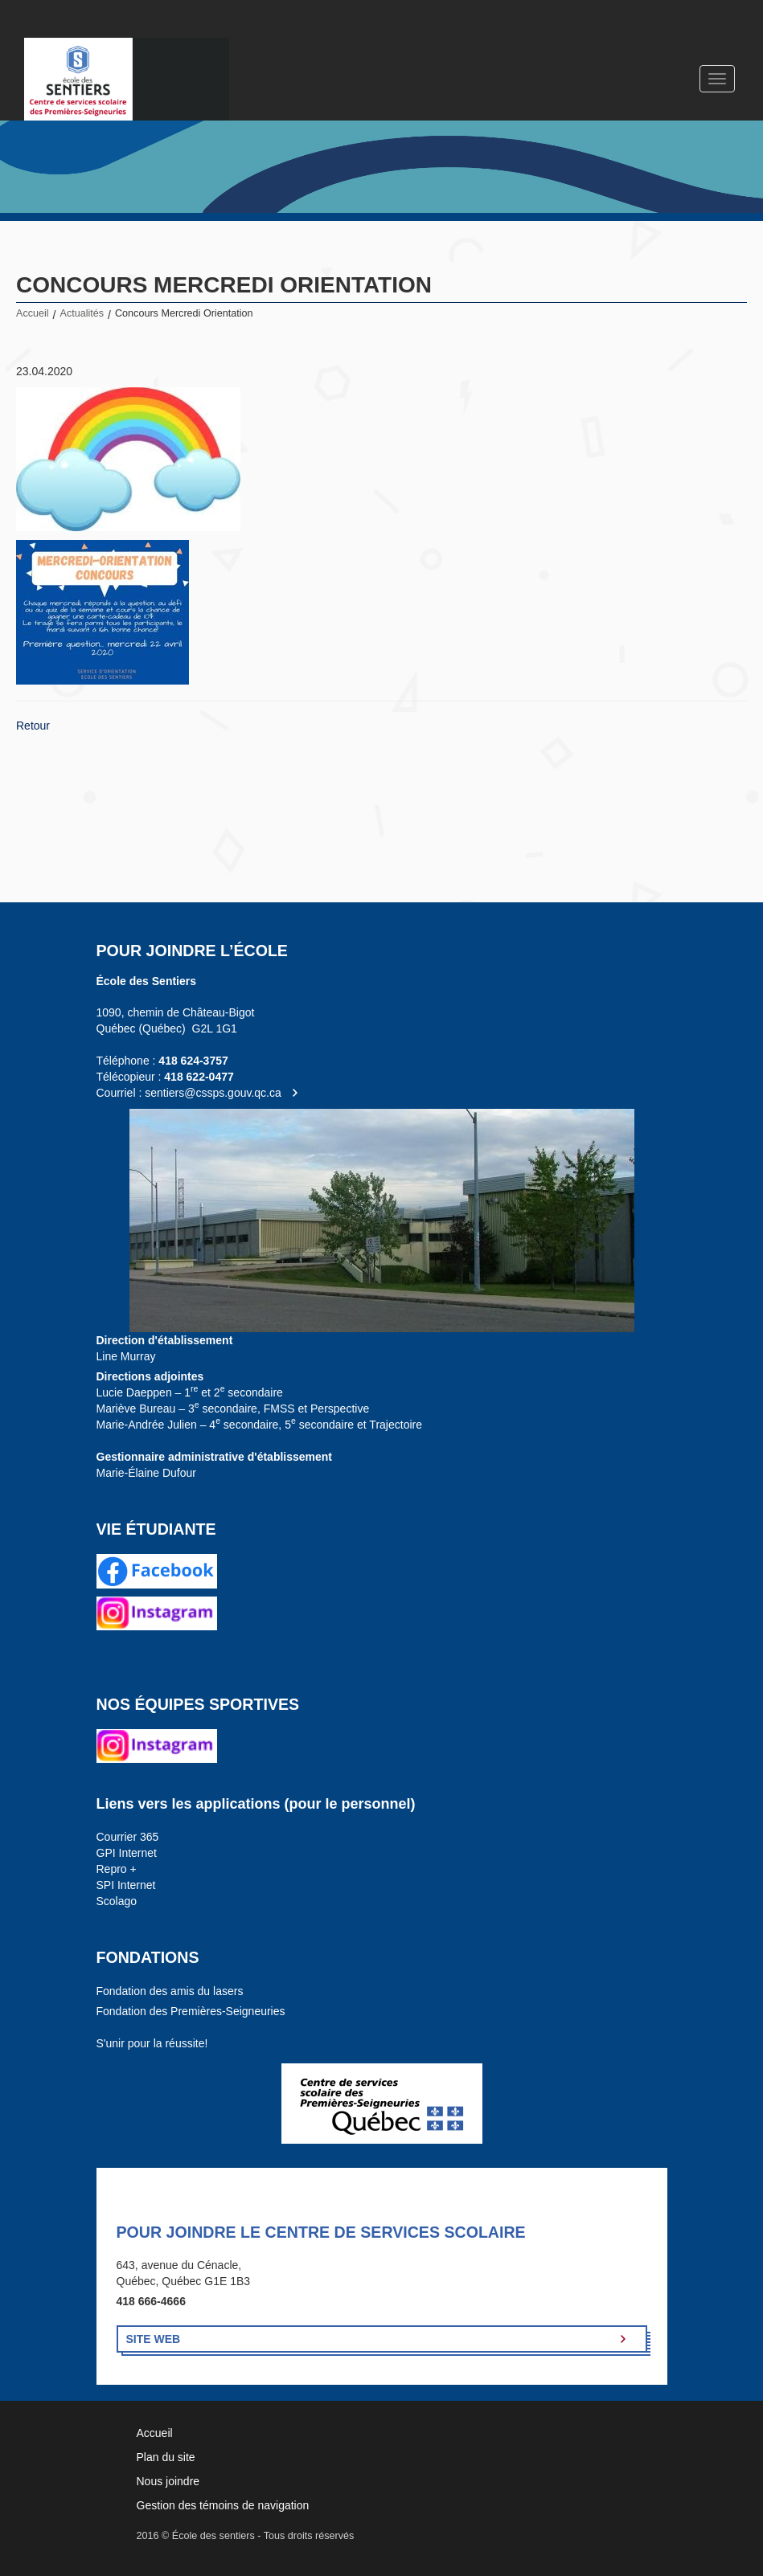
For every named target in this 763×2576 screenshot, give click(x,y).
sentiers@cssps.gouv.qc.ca (213, 1092)
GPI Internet (126, 1852)
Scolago (116, 1901)
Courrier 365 (127, 1836)
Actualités (82, 313)
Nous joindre (168, 2481)
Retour (33, 725)
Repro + (116, 1868)
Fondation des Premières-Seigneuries (190, 2011)
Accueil (32, 313)
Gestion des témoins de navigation (223, 2505)
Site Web (153, 2339)
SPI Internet (126, 1885)
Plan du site (166, 2457)
